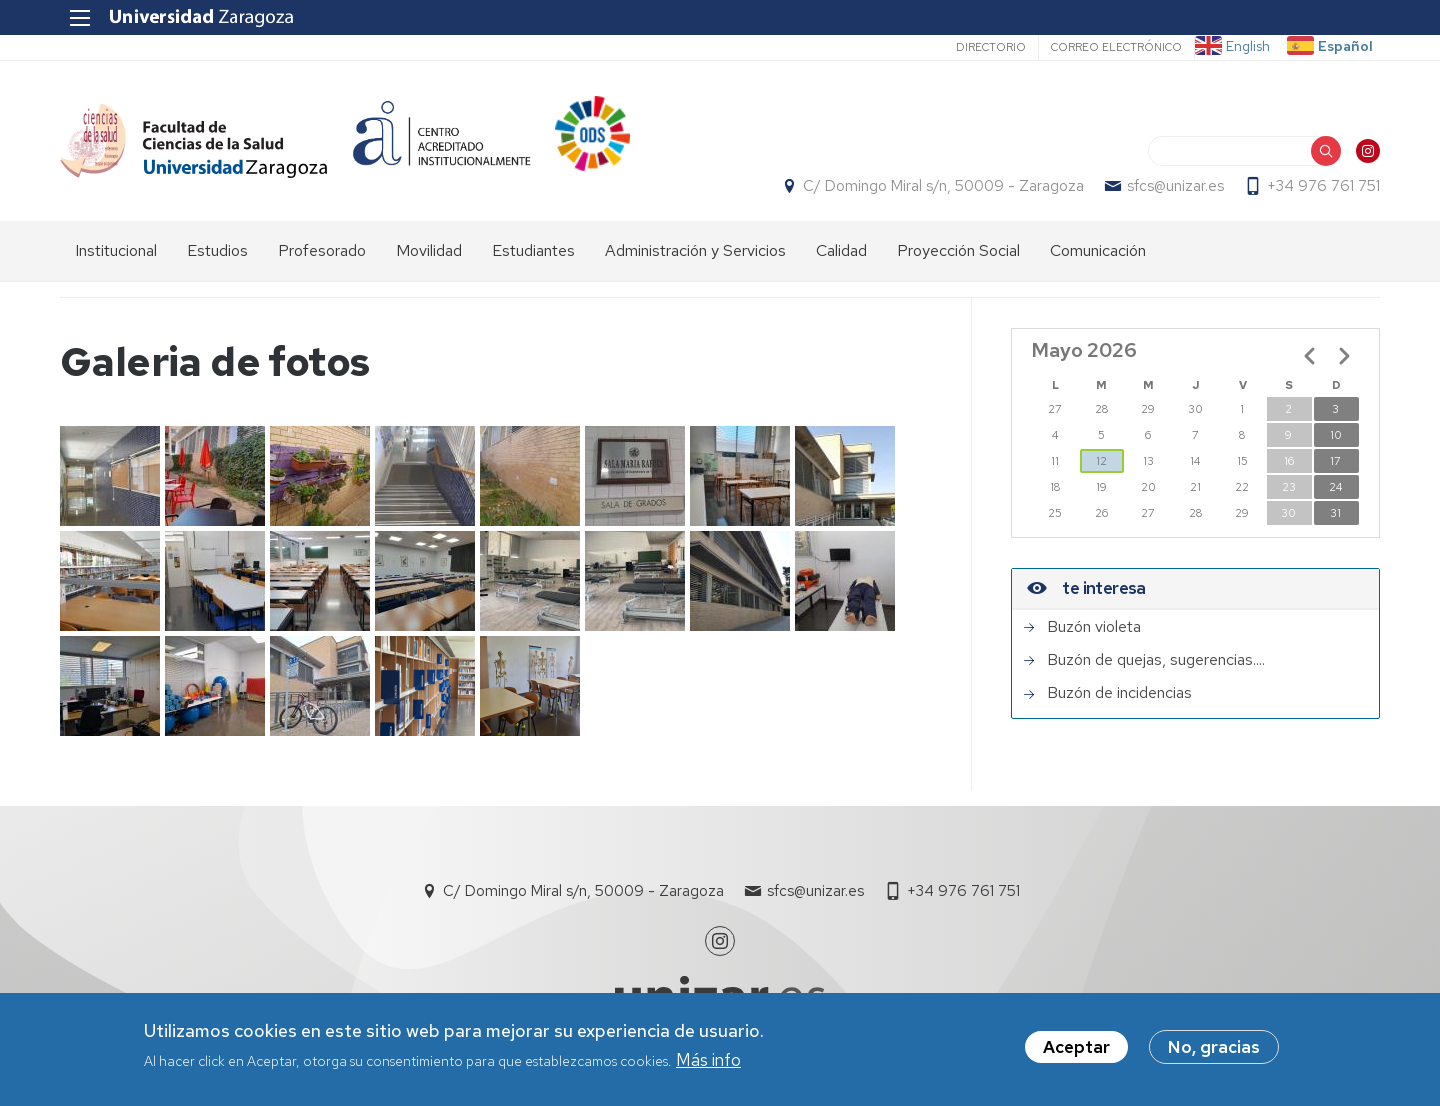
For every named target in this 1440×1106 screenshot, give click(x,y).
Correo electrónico (1116, 47)
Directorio (991, 47)
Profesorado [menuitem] (322, 250)
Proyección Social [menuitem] (958, 250)
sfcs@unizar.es (1175, 186)
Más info (708, 1062)
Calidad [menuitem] (841, 250)
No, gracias (1214, 1050)
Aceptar (1076, 1050)
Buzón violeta (1094, 627)
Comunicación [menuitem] (1098, 250)
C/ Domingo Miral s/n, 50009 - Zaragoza (943, 186)
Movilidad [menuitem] (429, 250)
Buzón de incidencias (1119, 693)
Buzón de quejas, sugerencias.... (1156, 660)
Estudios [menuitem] (217, 250)
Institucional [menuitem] (116, 250)
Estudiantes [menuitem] (533, 250)
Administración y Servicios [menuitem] (695, 250)
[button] (110, 476)
